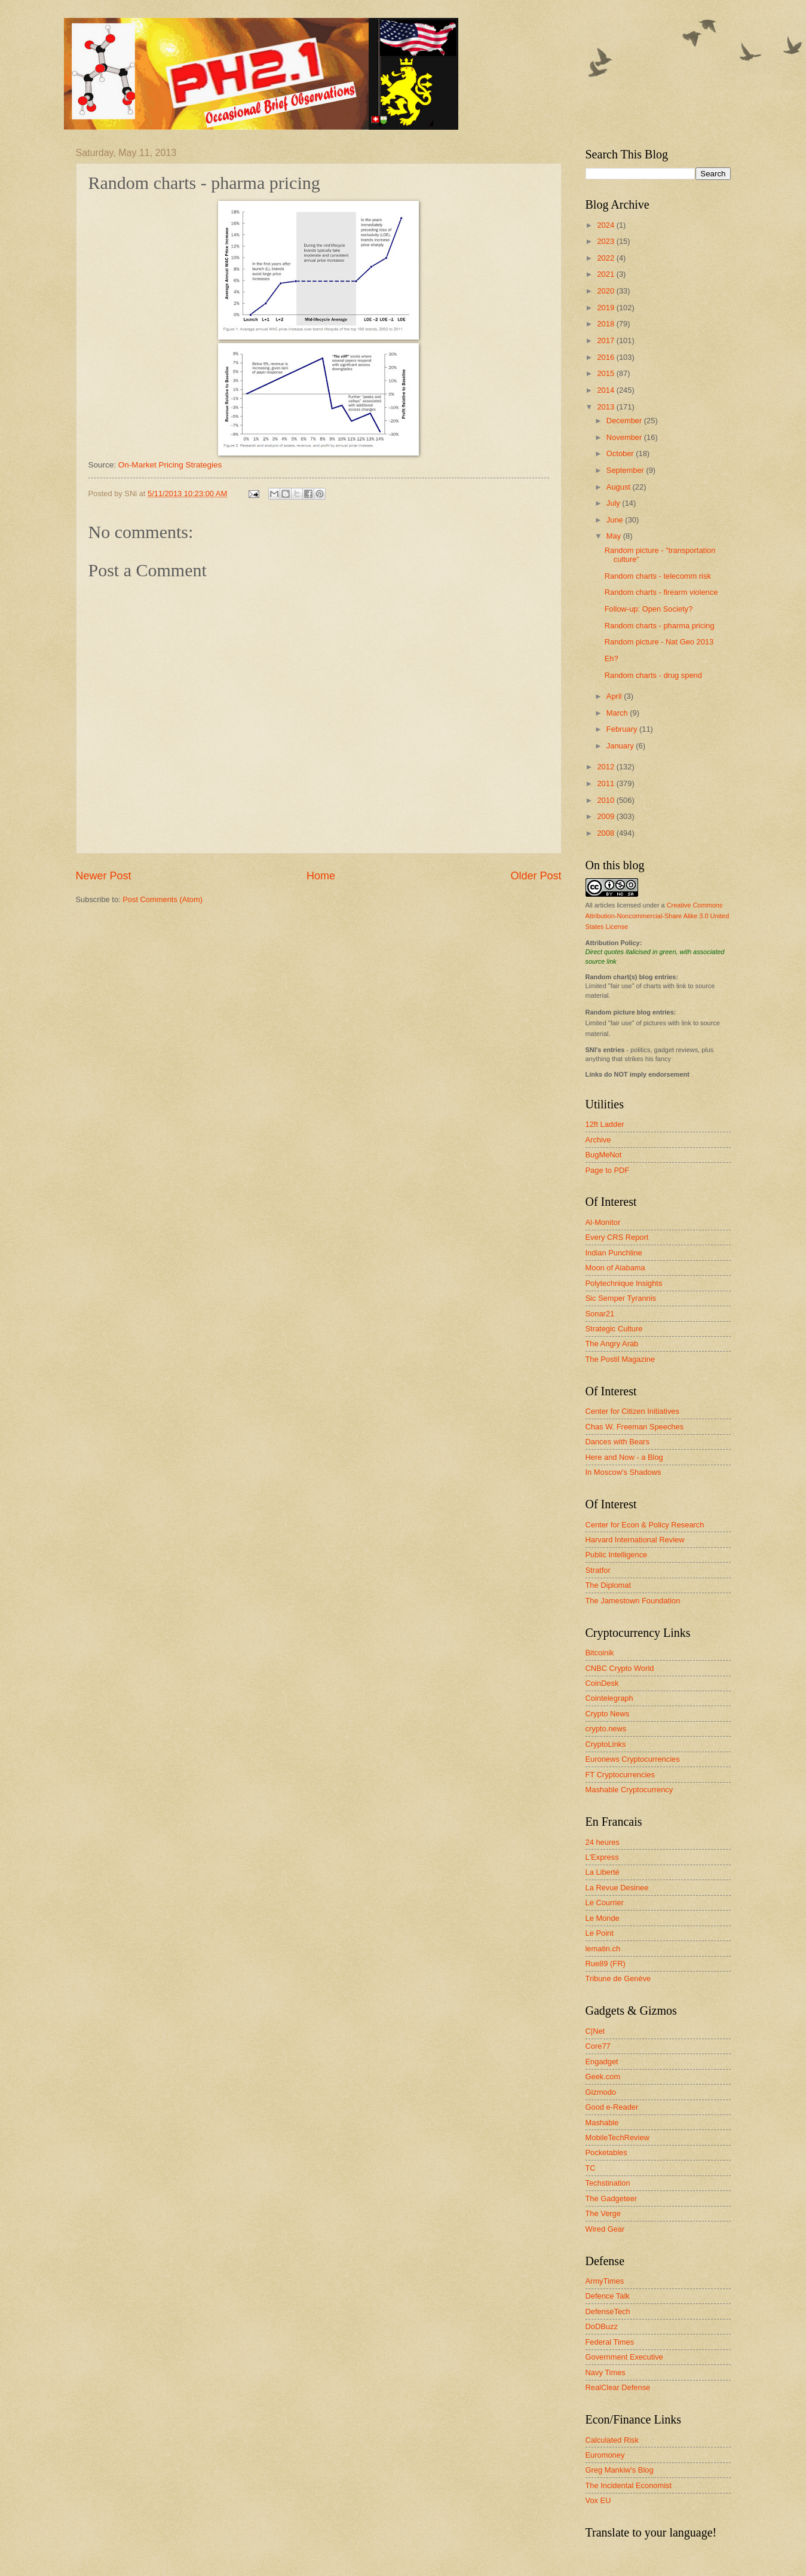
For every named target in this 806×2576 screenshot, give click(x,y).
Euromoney (605, 2454)
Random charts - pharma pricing (660, 625)
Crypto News (608, 1713)
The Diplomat (609, 1585)
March (618, 712)
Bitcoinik (600, 1652)
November (625, 437)
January (621, 745)
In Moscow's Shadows (623, 1472)
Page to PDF (608, 1170)
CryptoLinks (606, 1744)
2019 (606, 307)
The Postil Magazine (620, 1359)
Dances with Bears (617, 1441)
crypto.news (606, 1728)
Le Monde (603, 1918)
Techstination (608, 2182)
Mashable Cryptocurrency (629, 1789)
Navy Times (606, 2372)
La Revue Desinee (617, 1887)
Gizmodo (601, 2092)
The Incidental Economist (629, 2485)
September (626, 470)
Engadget (602, 2061)
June (616, 519)
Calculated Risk (612, 2440)
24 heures (603, 1842)
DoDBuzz (602, 2326)
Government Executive (624, 2356)
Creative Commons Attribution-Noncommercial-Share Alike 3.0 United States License (658, 916)
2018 (606, 323)
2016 (606, 357)
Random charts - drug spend (653, 675)
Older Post (535, 876)
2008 (606, 833)
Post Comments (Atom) (162, 899)
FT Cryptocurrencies (620, 1774)
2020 (606, 290)
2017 (606, 340)
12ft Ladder (605, 1124)
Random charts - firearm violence (661, 592)
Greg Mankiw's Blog (620, 2469)
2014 (606, 390)
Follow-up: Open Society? (648, 608)
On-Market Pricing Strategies (170, 464)
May (614, 535)
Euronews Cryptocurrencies (633, 1759)
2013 (606, 406)
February (622, 729)
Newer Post (103, 876)
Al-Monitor (603, 1222)
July (614, 503)
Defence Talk (608, 2295)
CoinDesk (602, 1683)
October (621, 453)
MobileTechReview (617, 2137)
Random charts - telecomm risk (658, 576)
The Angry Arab (612, 1343)
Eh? (611, 658)
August (619, 486)
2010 (606, 800)
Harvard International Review (635, 1539)
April (615, 696)
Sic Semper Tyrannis (621, 1298)
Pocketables (606, 2152)
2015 (606, 373)
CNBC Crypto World (620, 1668)
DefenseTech (608, 2311)
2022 (606, 257)
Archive (598, 1139)
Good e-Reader (612, 2107)
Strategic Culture (614, 1328)
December (625, 420)
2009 (606, 816)
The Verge (603, 2213)
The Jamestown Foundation (633, 1600)
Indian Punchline (614, 1252)
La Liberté (603, 1872)
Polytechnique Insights (624, 1283)
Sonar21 (600, 1313)
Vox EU (598, 2500)
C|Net (595, 2031)
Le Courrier (605, 1902)
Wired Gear (605, 2228)
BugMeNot (604, 1154)
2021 (606, 274)
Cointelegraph (609, 1698)
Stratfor (598, 1570)
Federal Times (610, 2341)
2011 (606, 783)
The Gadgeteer (612, 2198)
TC (591, 2168)
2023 (606, 241)
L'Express (602, 1857)
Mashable (602, 2122)
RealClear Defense (618, 2387)
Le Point (600, 1933)
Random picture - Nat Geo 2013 (659, 641)
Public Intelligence (617, 1554)
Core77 (598, 2046)
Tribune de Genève (618, 1978)
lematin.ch (603, 1948)
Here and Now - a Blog (624, 1457)
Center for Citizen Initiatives (632, 1411)
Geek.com (603, 2076)
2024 (606, 225)
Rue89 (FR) (606, 1963)
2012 (606, 766)
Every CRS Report (617, 1237)
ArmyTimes (605, 2280)
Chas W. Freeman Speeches (635, 1426)
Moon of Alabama (615, 1267)
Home (321, 876)
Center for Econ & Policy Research (645, 1524)
